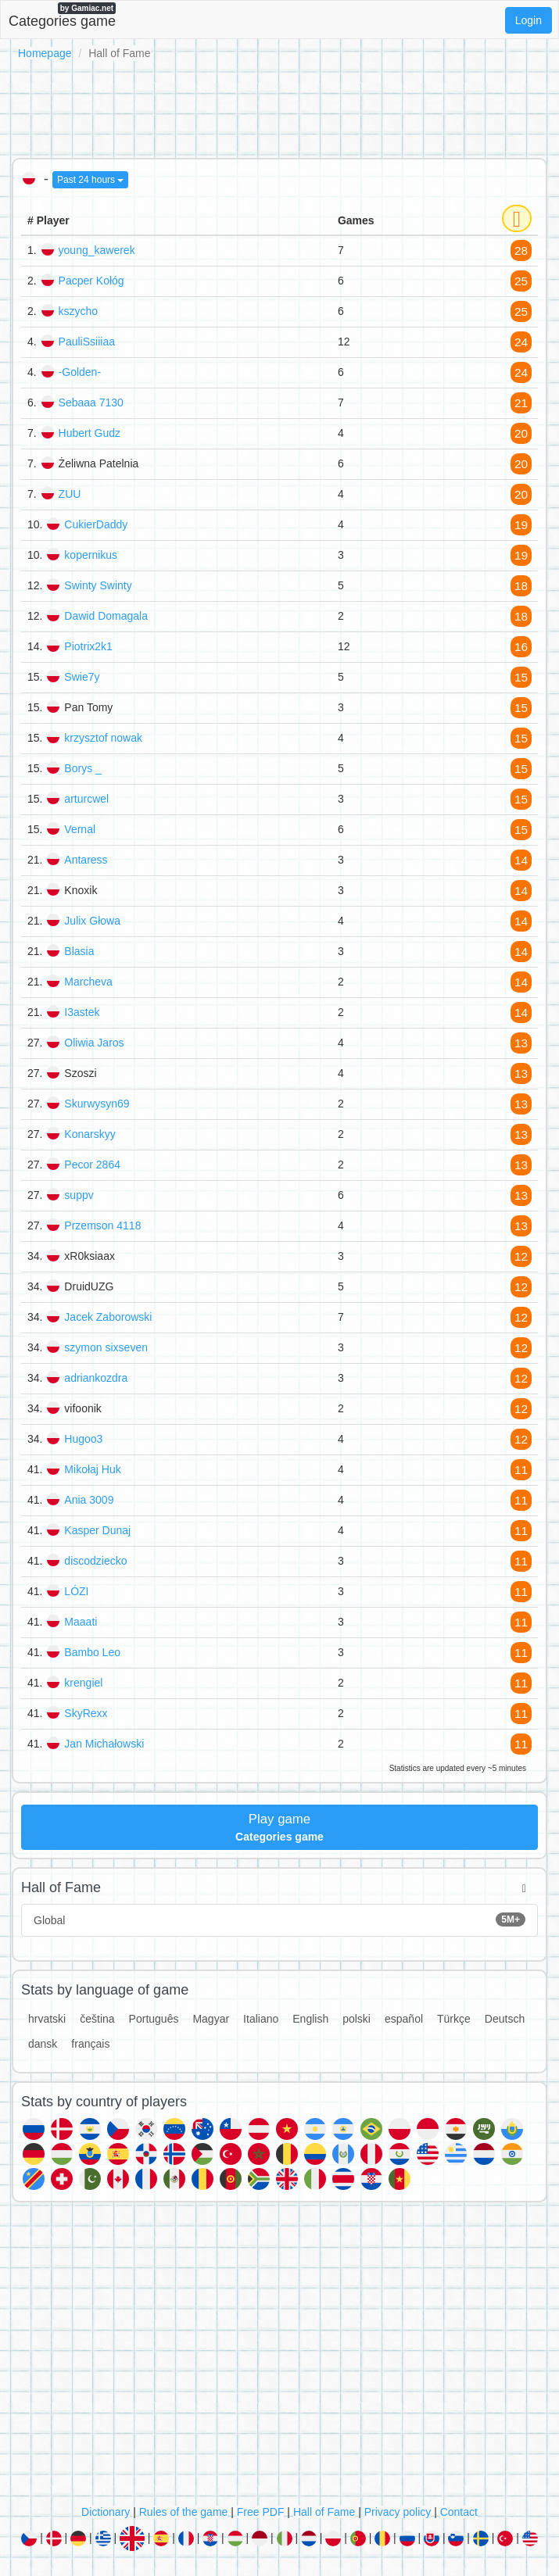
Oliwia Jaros (94, 1042)
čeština (97, 2018)
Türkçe (454, 2018)
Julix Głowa (92, 920)
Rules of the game (183, 2512)
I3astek (81, 1012)
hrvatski (47, 2018)
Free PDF (261, 2512)
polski (356, 2018)
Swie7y (81, 677)
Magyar (210, 2018)
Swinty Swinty (97, 585)
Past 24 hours (90, 179)
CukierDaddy (95, 524)
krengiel (83, 1682)
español (404, 2018)
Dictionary (105, 2512)
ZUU (70, 494)
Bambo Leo (92, 1652)
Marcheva (88, 981)
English (310, 2018)
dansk (42, 2044)
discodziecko (95, 1561)
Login (528, 20)
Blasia (79, 951)
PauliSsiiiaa (87, 341)
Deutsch (505, 2018)
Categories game (62, 15)
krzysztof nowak (103, 738)
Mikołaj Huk (92, 1469)
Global (279, 1919)
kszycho (79, 311)
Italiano (260, 2018)
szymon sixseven (106, 1347)
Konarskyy (89, 1134)
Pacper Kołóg (91, 280)
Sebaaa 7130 (91, 402)
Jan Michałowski (104, 1743)
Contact (459, 2512)
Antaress (85, 859)
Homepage (45, 53)
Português (154, 2018)
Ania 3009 (88, 1500)
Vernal (79, 829)
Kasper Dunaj (97, 1530)
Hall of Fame (324, 2512)
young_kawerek (97, 250)
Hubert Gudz (89, 433)
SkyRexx (85, 1713)
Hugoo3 (83, 1439)
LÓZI (76, 1591)
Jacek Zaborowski (108, 1317)
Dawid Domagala (106, 616)
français (90, 2044)
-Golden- (80, 372)
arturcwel (86, 798)
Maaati (80, 1621)
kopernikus (90, 555)
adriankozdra (95, 1378)
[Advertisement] (279, 106)
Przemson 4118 (102, 1225)
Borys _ (82, 768)
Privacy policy (398, 2512)
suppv (78, 1195)
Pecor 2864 (92, 1164)
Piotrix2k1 (88, 646)
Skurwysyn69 (96, 1103)
